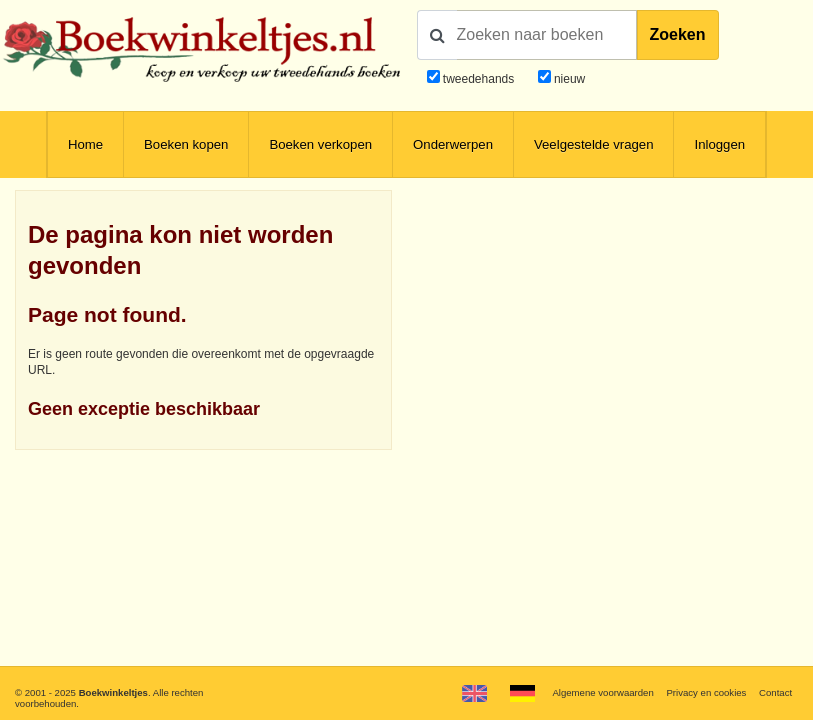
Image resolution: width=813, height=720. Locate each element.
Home (85, 144)
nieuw (568, 79)
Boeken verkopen (320, 144)
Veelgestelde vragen (594, 144)
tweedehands (478, 79)
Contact (775, 692)
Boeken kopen (186, 144)
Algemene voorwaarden (602, 692)
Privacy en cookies (706, 692)
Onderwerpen (453, 144)
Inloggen (719, 144)
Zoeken (678, 34)
